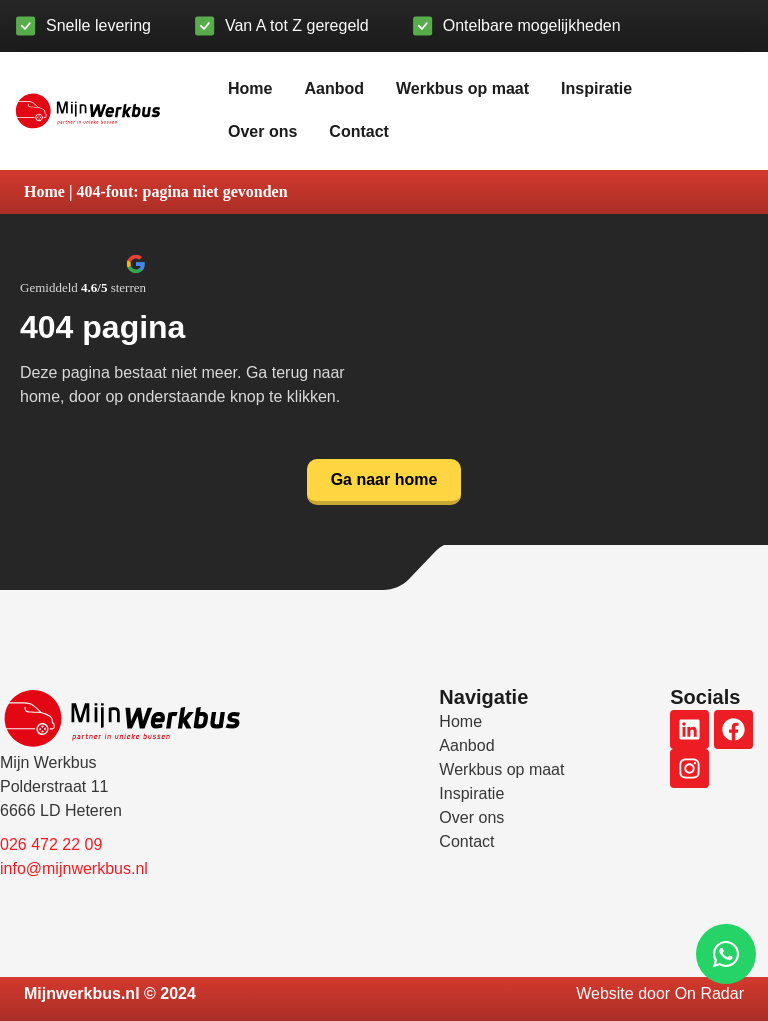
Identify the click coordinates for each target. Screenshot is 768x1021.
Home (250, 88)
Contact (359, 131)
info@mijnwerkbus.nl (74, 868)
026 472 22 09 (51, 844)
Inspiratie (596, 88)
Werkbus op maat (462, 88)
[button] (83, 274)
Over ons (262, 131)
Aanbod (334, 88)
